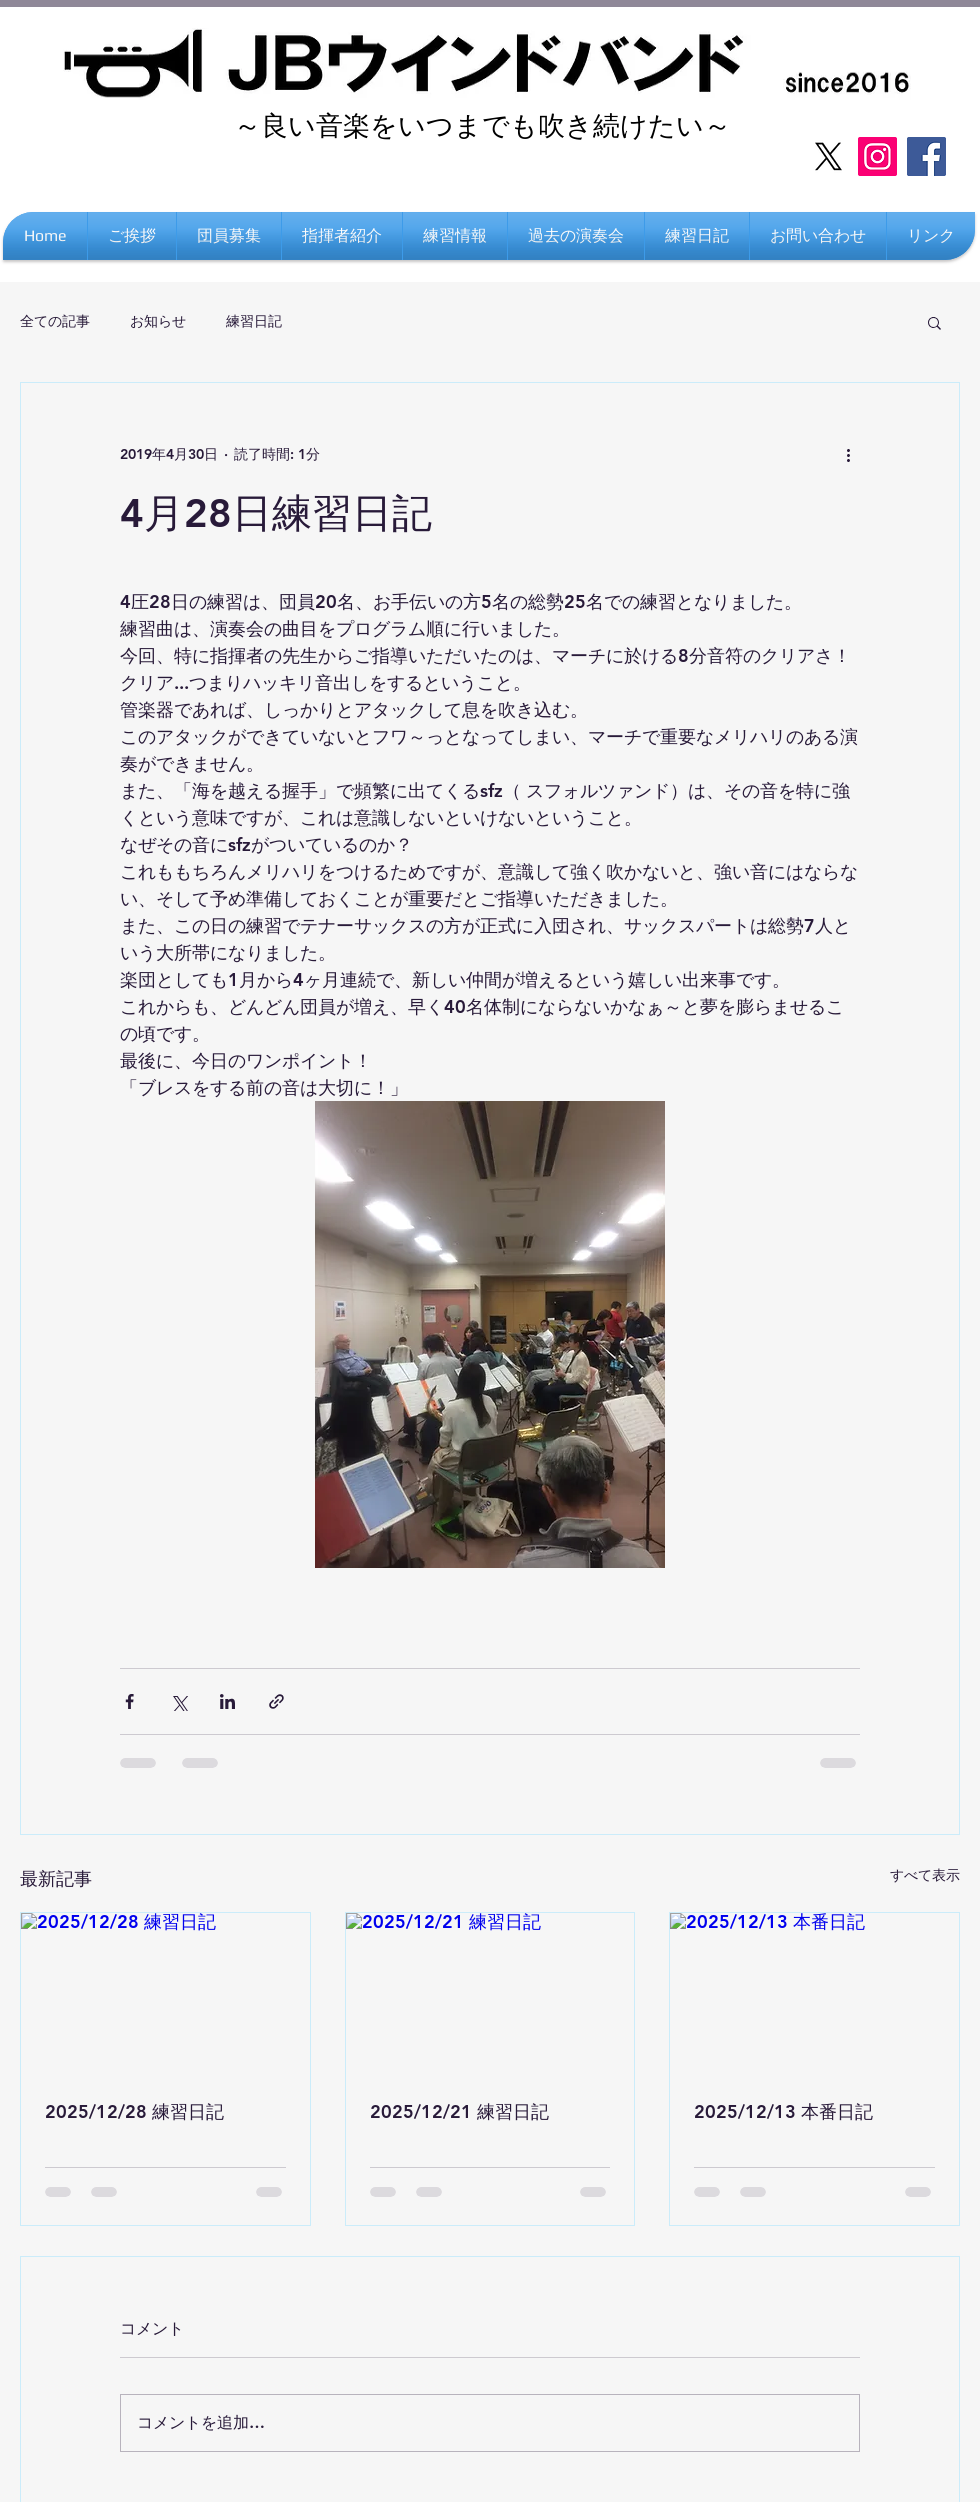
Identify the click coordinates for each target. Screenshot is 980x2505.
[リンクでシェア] (276, 1701)
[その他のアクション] (848, 455)
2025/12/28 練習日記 (134, 2111)
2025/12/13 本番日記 (783, 2111)
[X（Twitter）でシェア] (178, 1701)
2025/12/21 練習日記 (459, 2111)
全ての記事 (55, 321)
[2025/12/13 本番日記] (814, 1994)
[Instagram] (877, 156)
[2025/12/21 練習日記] (490, 1994)
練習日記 (254, 321)
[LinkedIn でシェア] (227, 1701)
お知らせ (158, 321)
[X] (828, 156)
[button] (931, 236)
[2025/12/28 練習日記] (165, 1994)
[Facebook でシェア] (129, 1701)
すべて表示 (925, 1875)
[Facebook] (926, 156)
